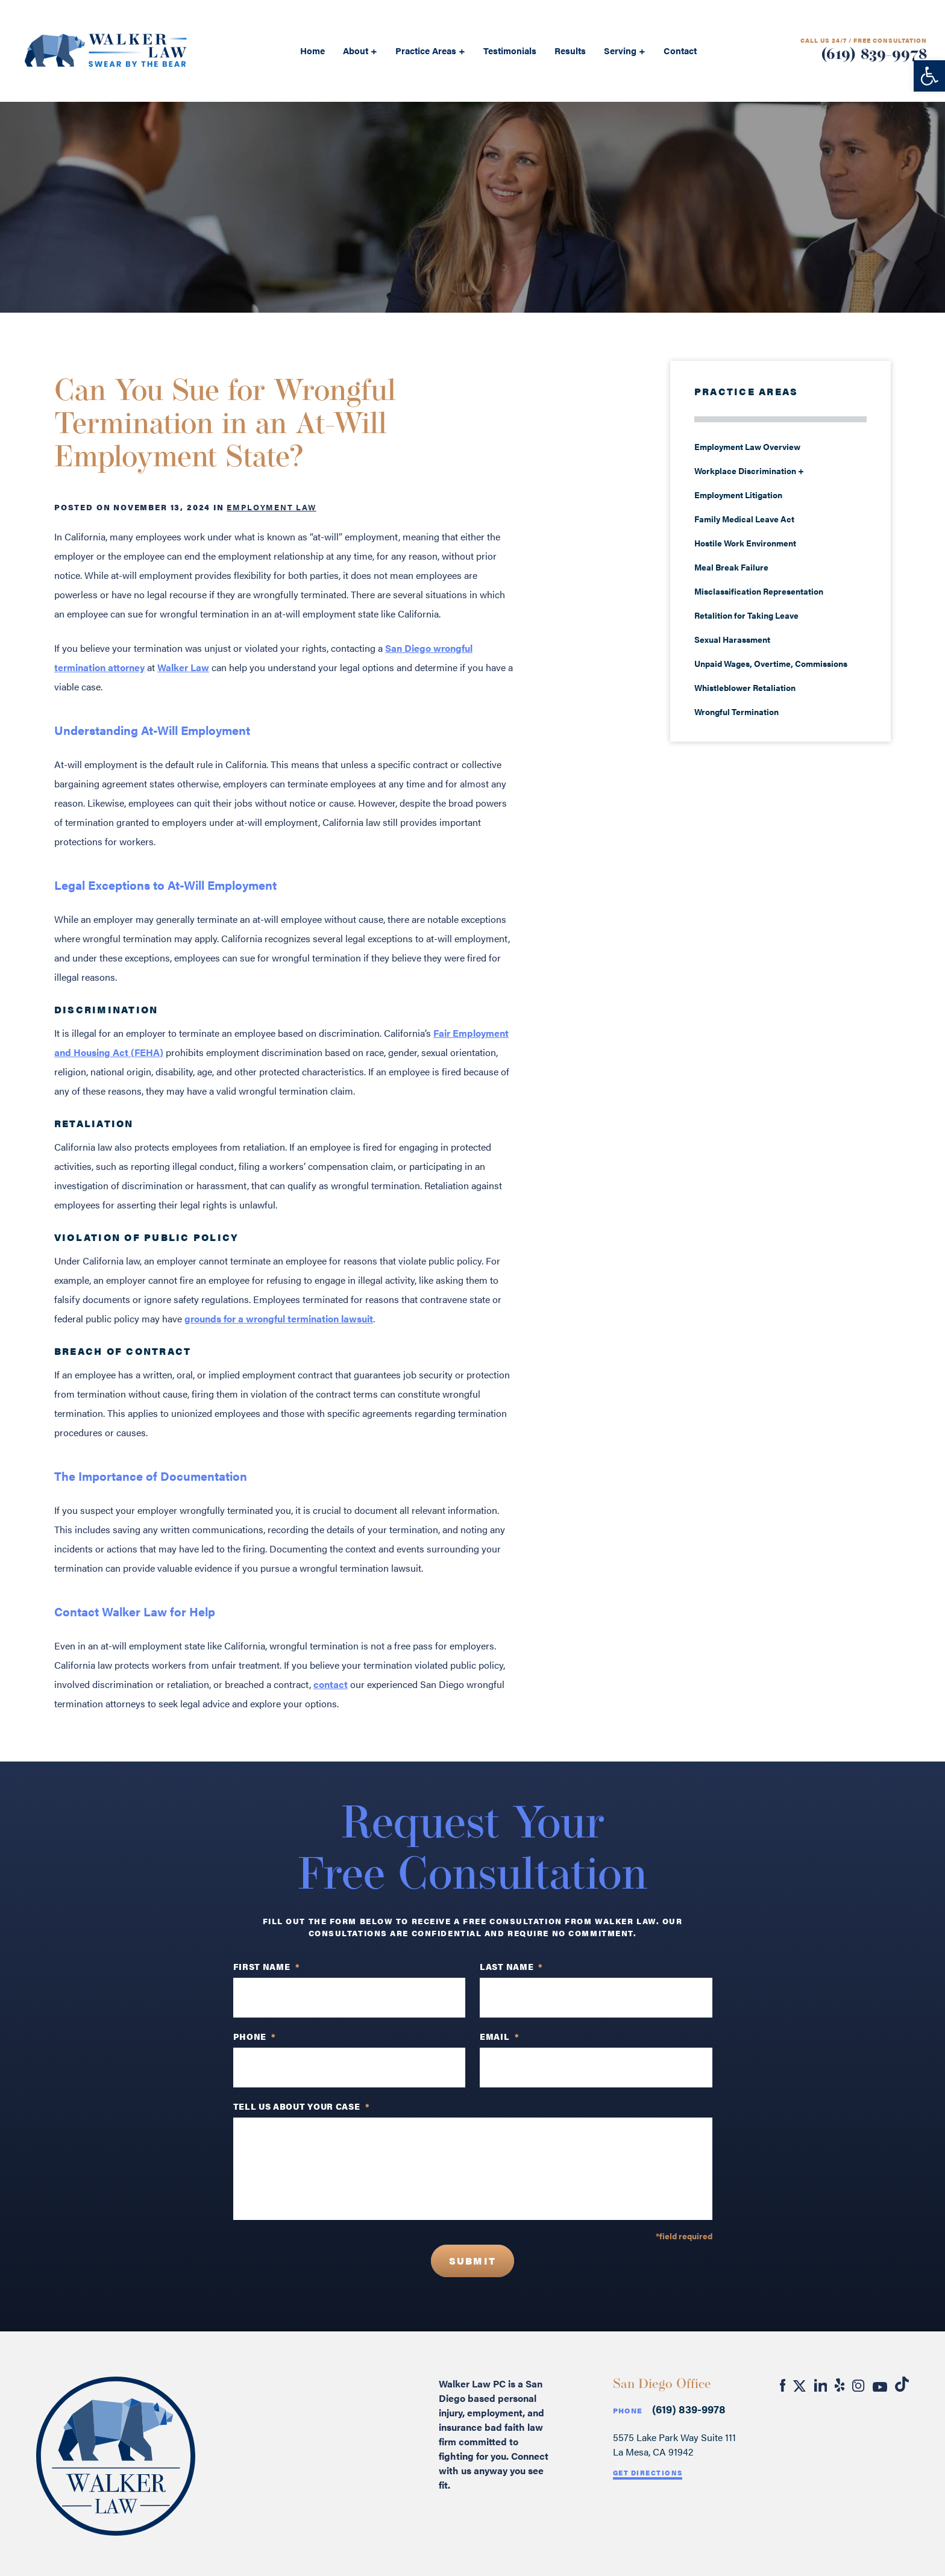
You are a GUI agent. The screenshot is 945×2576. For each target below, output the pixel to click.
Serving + (624, 50)
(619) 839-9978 (874, 55)
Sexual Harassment (732, 639)
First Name (266, 1966)
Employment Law (271, 507)
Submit (472, 2261)
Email (499, 2036)
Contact (680, 50)
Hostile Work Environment (745, 543)
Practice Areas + (430, 50)
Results (570, 50)
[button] (929, 76)
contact (330, 1684)
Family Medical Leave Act (744, 519)
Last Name (511, 1966)
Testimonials (509, 50)
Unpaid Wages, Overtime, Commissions (770, 663)
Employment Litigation (738, 495)
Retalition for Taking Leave (746, 615)
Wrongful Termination (736, 711)
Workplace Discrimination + (749, 470)
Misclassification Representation (758, 591)
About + (360, 50)
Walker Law (183, 667)
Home (312, 50)
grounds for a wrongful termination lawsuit (278, 1318)
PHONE (254, 2036)
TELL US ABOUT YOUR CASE (301, 2106)
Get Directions (648, 2472)
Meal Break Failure (731, 567)
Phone (628, 2411)
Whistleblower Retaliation (745, 687)
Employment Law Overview (747, 446)
